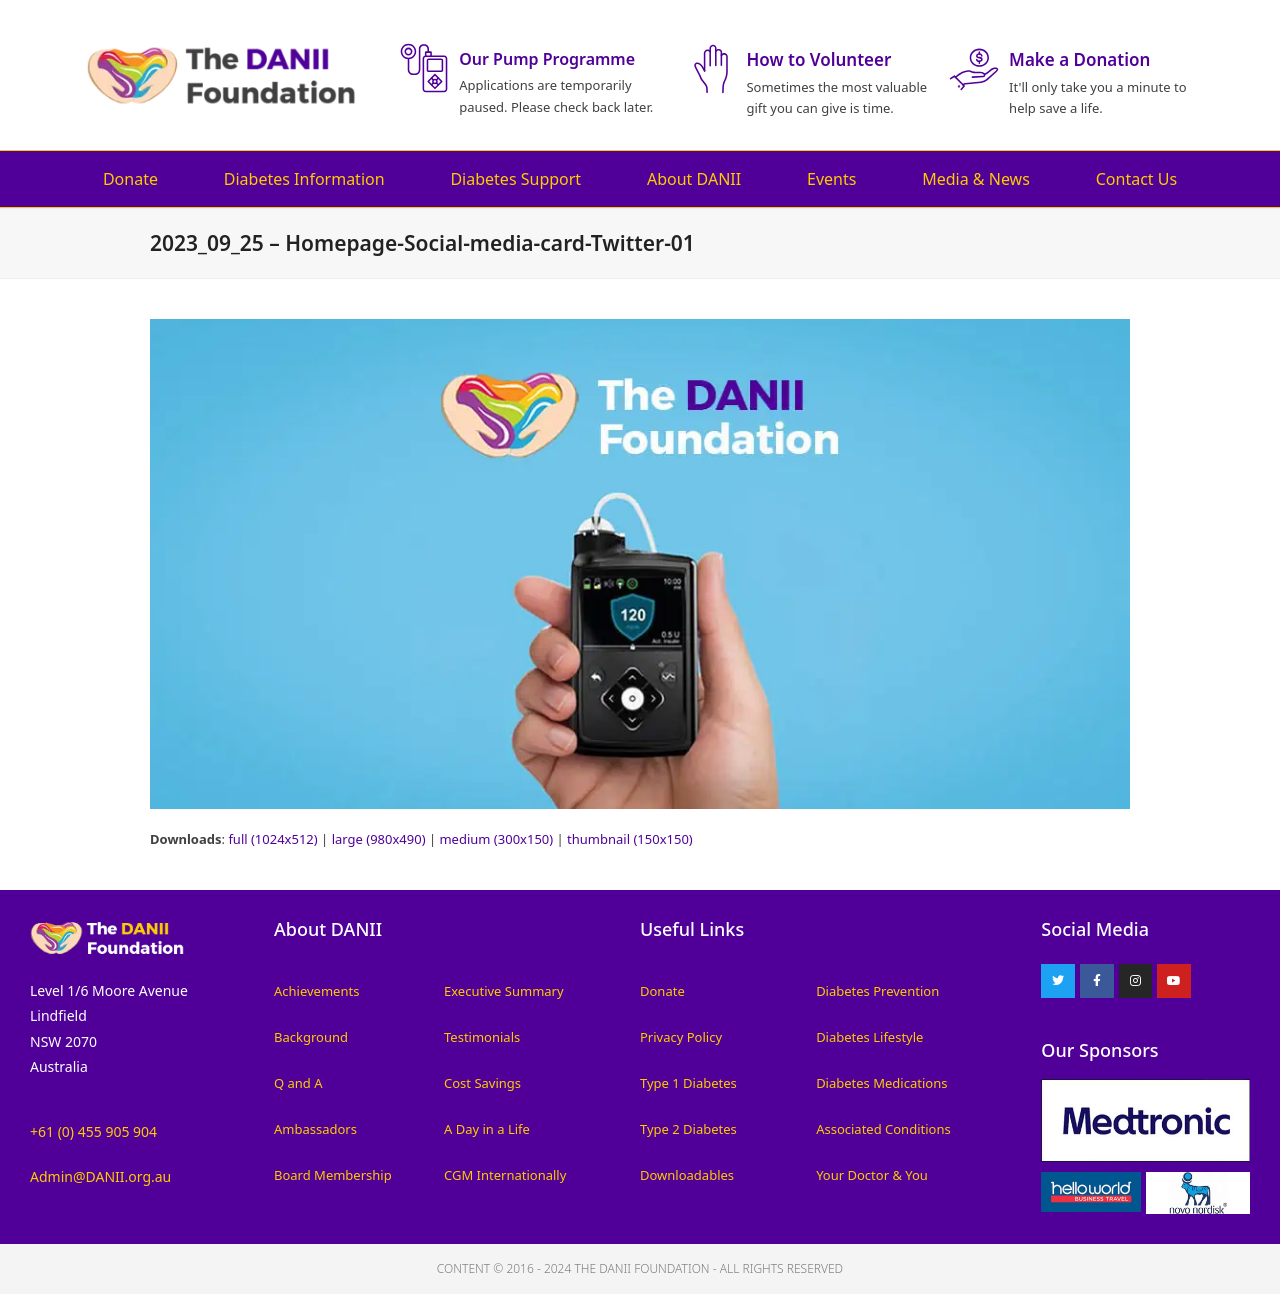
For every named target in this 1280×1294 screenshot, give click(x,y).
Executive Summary (504, 991)
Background (311, 1037)
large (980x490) (379, 839)
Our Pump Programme (547, 59)
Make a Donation (1079, 59)
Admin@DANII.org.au (100, 1176)
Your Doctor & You (872, 1175)
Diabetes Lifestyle (869, 1037)
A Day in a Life (487, 1129)
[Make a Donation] (974, 69)
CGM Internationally (505, 1175)
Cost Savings (482, 1083)
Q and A (298, 1083)
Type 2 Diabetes (688, 1129)
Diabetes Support (515, 179)
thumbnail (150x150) (630, 839)
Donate (130, 179)
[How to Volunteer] (711, 69)
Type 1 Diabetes (688, 1083)
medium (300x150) (496, 839)
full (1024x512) (272, 839)
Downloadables (687, 1175)
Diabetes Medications (881, 1083)
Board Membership (333, 1175)
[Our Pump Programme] (424, 68)
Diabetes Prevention (877, 991)
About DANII (694, 179)
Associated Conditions (883, 1129)
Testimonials (482, 1037)
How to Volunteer (818, 59)
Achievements (316, 991)
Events (831, 179)
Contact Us (1136, 179)
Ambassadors (315, 1129)
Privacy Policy (681, 1037)
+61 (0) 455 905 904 (93, 1131)
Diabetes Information (304, 179)
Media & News (976, 179)
